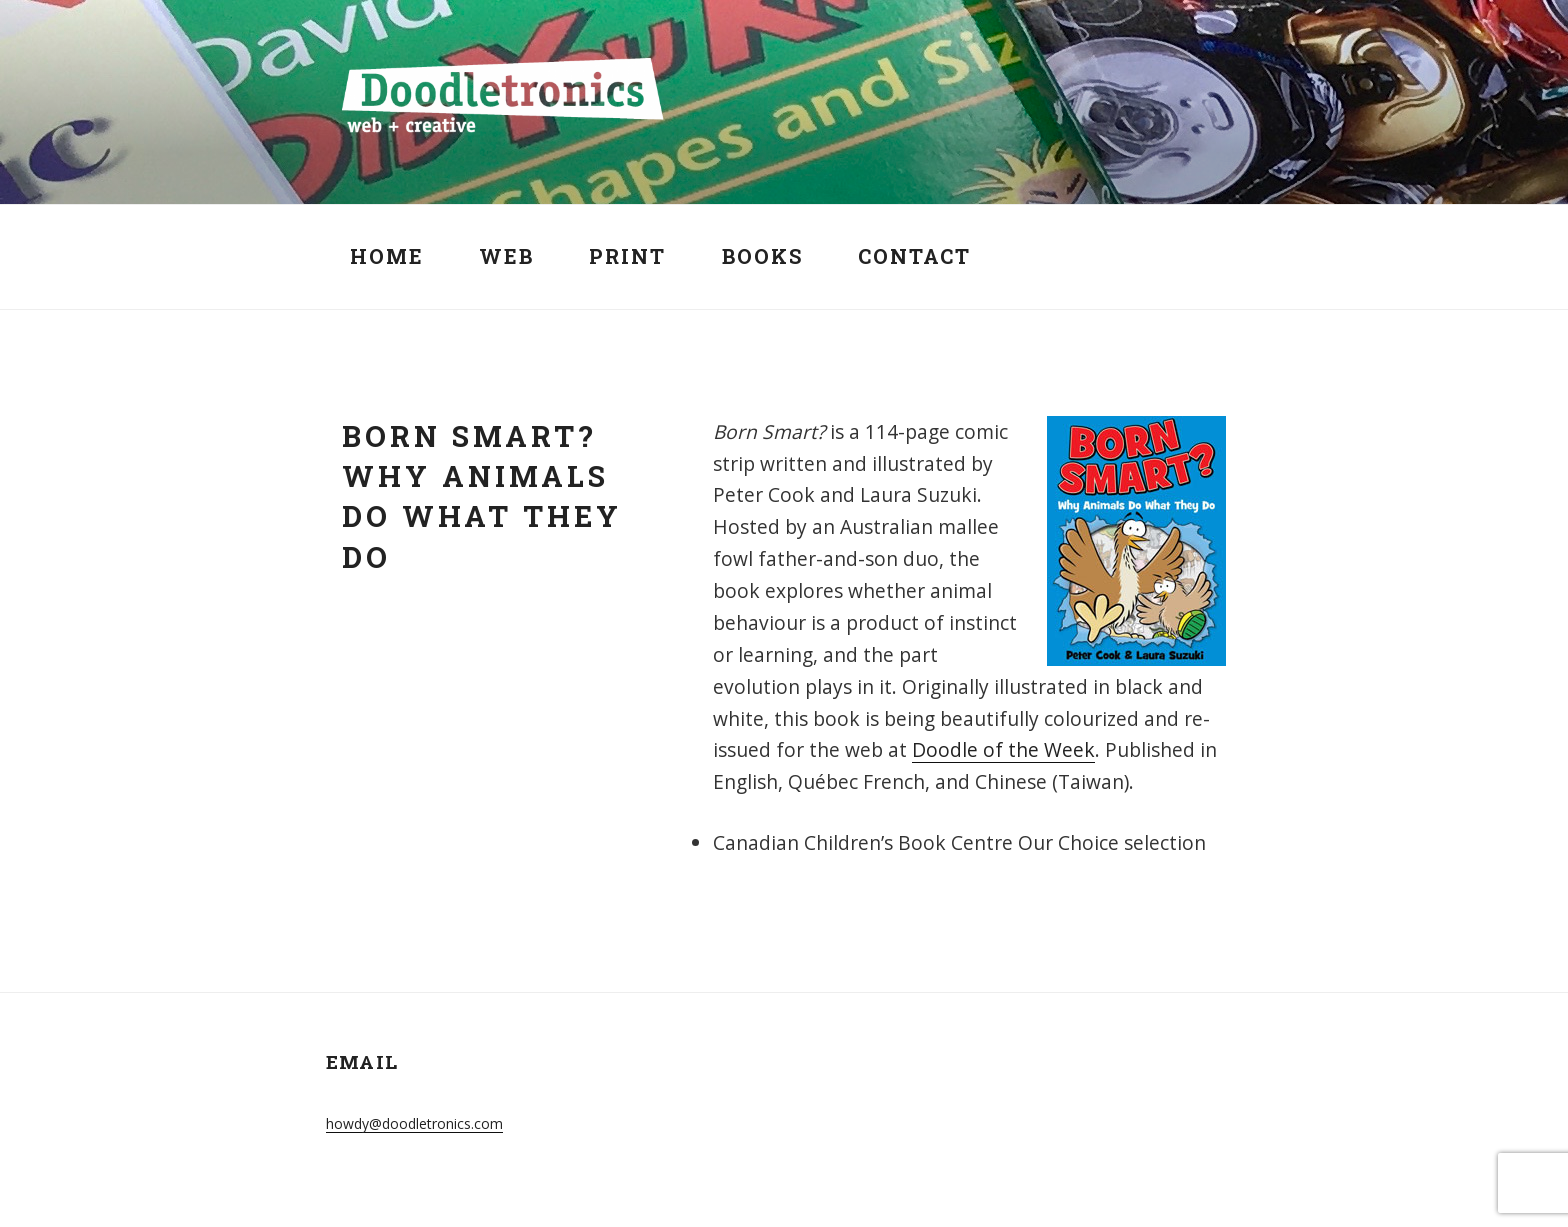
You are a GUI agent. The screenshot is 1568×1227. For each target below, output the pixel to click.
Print (627, 256)
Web (506, 256)
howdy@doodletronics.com (414, 1123)
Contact (914, 256)
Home (387, 256)
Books (762, 256)
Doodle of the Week (1003, 749)
